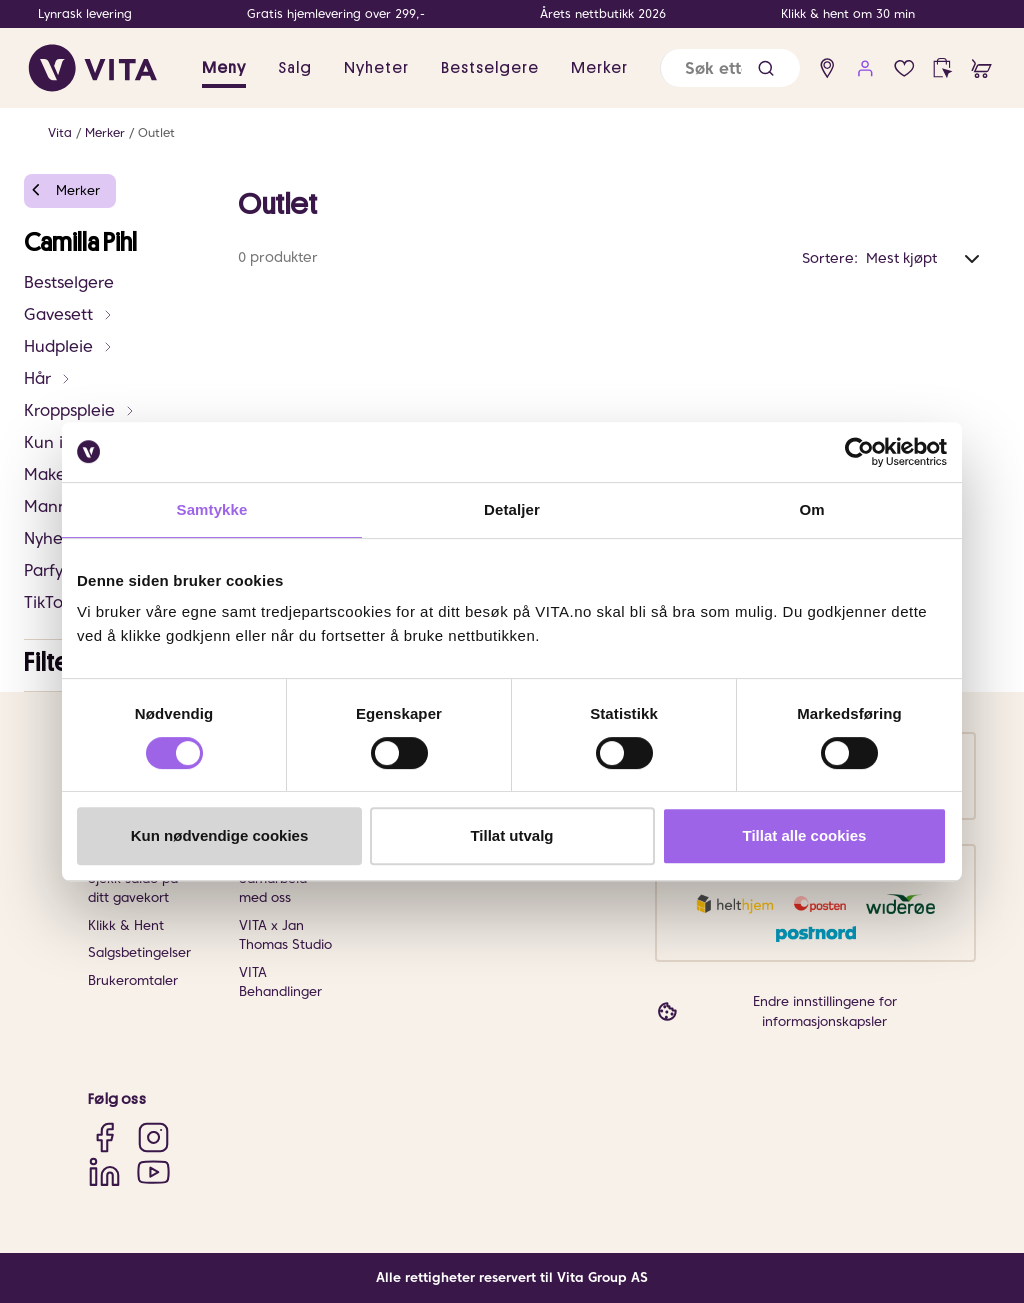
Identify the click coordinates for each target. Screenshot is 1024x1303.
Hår (48, 378)
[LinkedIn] (104, 1171)
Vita (60, 132)
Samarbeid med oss (273, 888)
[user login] (865, 68)
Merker (599, 68)
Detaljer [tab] (512, 509)
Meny (224, 68)
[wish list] (904, 68)
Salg (295, 68)
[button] (766, 68)
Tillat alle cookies (805, 835)
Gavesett (69, 314)
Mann (56, 506)
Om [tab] (811, 509)
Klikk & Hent (126, 925)
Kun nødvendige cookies (220, 835)
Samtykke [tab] (212, 509)
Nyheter (376, 68)
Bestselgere (490, 68)
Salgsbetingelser (139, 952)
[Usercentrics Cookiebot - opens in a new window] (859, 452)
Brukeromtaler (133, 980)
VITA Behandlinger (280, 982)
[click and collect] (942, 68)
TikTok (47, 602)
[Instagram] (153, 1137)
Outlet (156, 132)
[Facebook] (104, 1137)
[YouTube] (153, 1171)
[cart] (981, 68)
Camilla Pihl (80, 243)
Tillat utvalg (511, 835)
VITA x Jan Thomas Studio (285, 935)
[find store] (827, 68)
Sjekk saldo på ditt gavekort (133, 888)
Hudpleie (69, 346)
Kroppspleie (80, 410)
